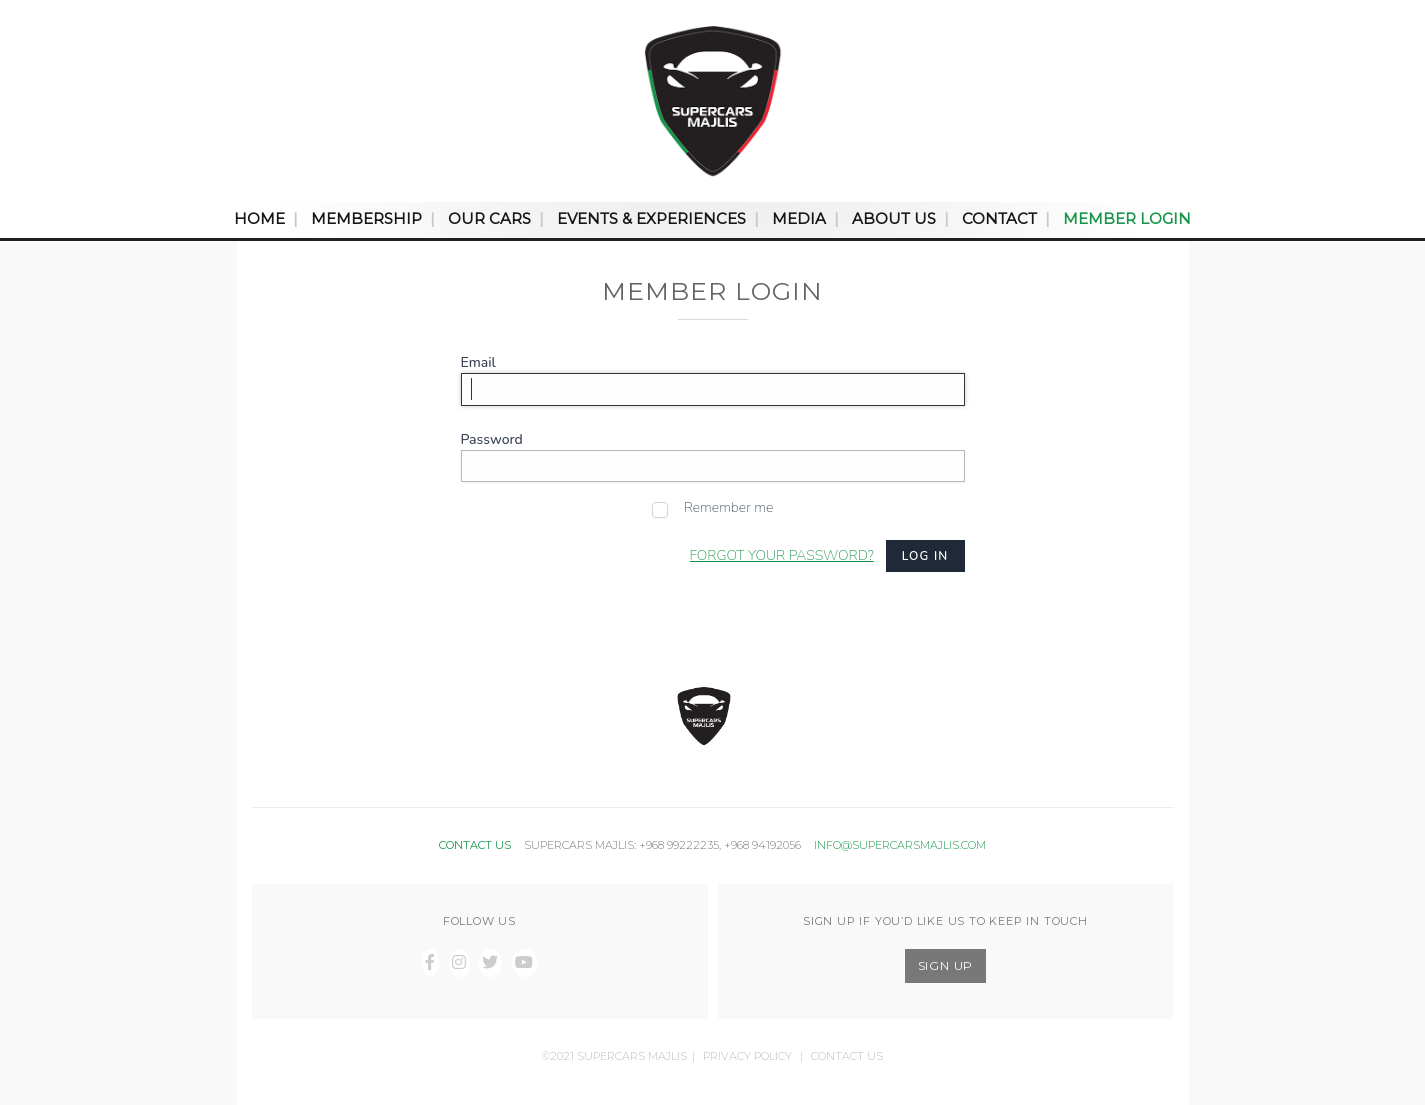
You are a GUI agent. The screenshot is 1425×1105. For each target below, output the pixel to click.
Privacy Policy (747, 1056)
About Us (894, 218)
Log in (925, 556)
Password (492, 439)
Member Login (1127, 218)
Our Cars (489, 218)
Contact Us (847, 1056)
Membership (366, 218)
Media (799, 218)
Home (259, 218)
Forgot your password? (782, 555)
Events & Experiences (651, 218)
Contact (999, 218)
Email (478, 362)
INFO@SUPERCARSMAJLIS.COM (900, 845)
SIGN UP (946, 965)
